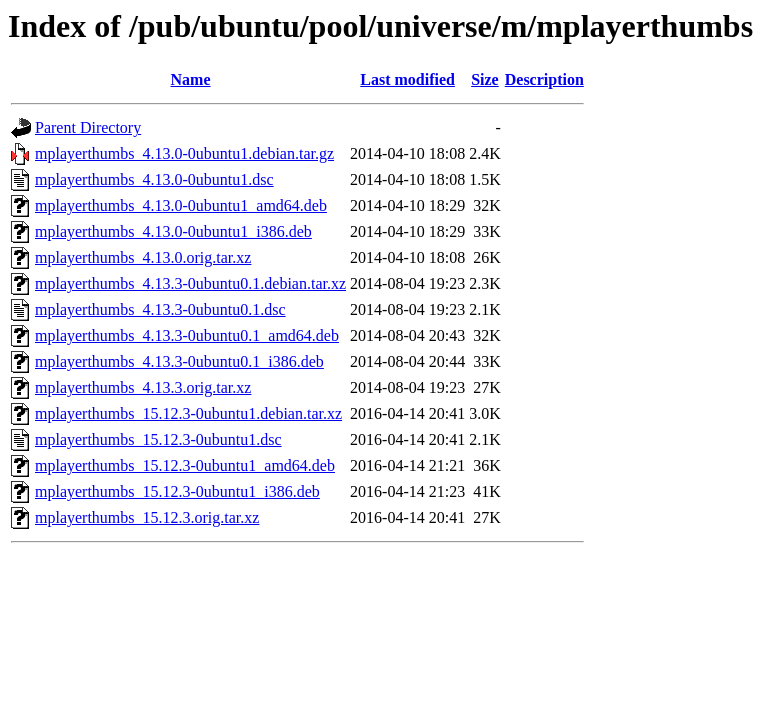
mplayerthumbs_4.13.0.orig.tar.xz (143, 257)
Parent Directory (88, 127)
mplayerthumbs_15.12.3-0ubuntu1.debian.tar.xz (188, 413)
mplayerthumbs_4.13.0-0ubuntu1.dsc (154, 179)
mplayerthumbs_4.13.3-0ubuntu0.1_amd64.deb (187, 335)
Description (544, 79)
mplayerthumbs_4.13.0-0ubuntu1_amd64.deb (181, 205)
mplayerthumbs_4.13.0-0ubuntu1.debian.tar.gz (184, 153)
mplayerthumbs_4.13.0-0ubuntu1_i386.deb (173, 231)
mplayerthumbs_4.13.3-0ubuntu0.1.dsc (160, 309)
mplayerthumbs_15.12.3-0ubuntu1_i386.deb (177, 491)
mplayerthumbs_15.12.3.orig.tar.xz (147, 517)
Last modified (407, 79)
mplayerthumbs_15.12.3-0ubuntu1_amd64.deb (185, 465)
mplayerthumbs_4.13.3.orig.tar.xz (143, 387)
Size (485, 79)
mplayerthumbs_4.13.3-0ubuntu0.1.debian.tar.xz (190, 283)
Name (191, 79)
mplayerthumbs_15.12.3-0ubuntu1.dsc (158, 439)
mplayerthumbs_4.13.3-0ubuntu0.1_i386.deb (179, 361)
